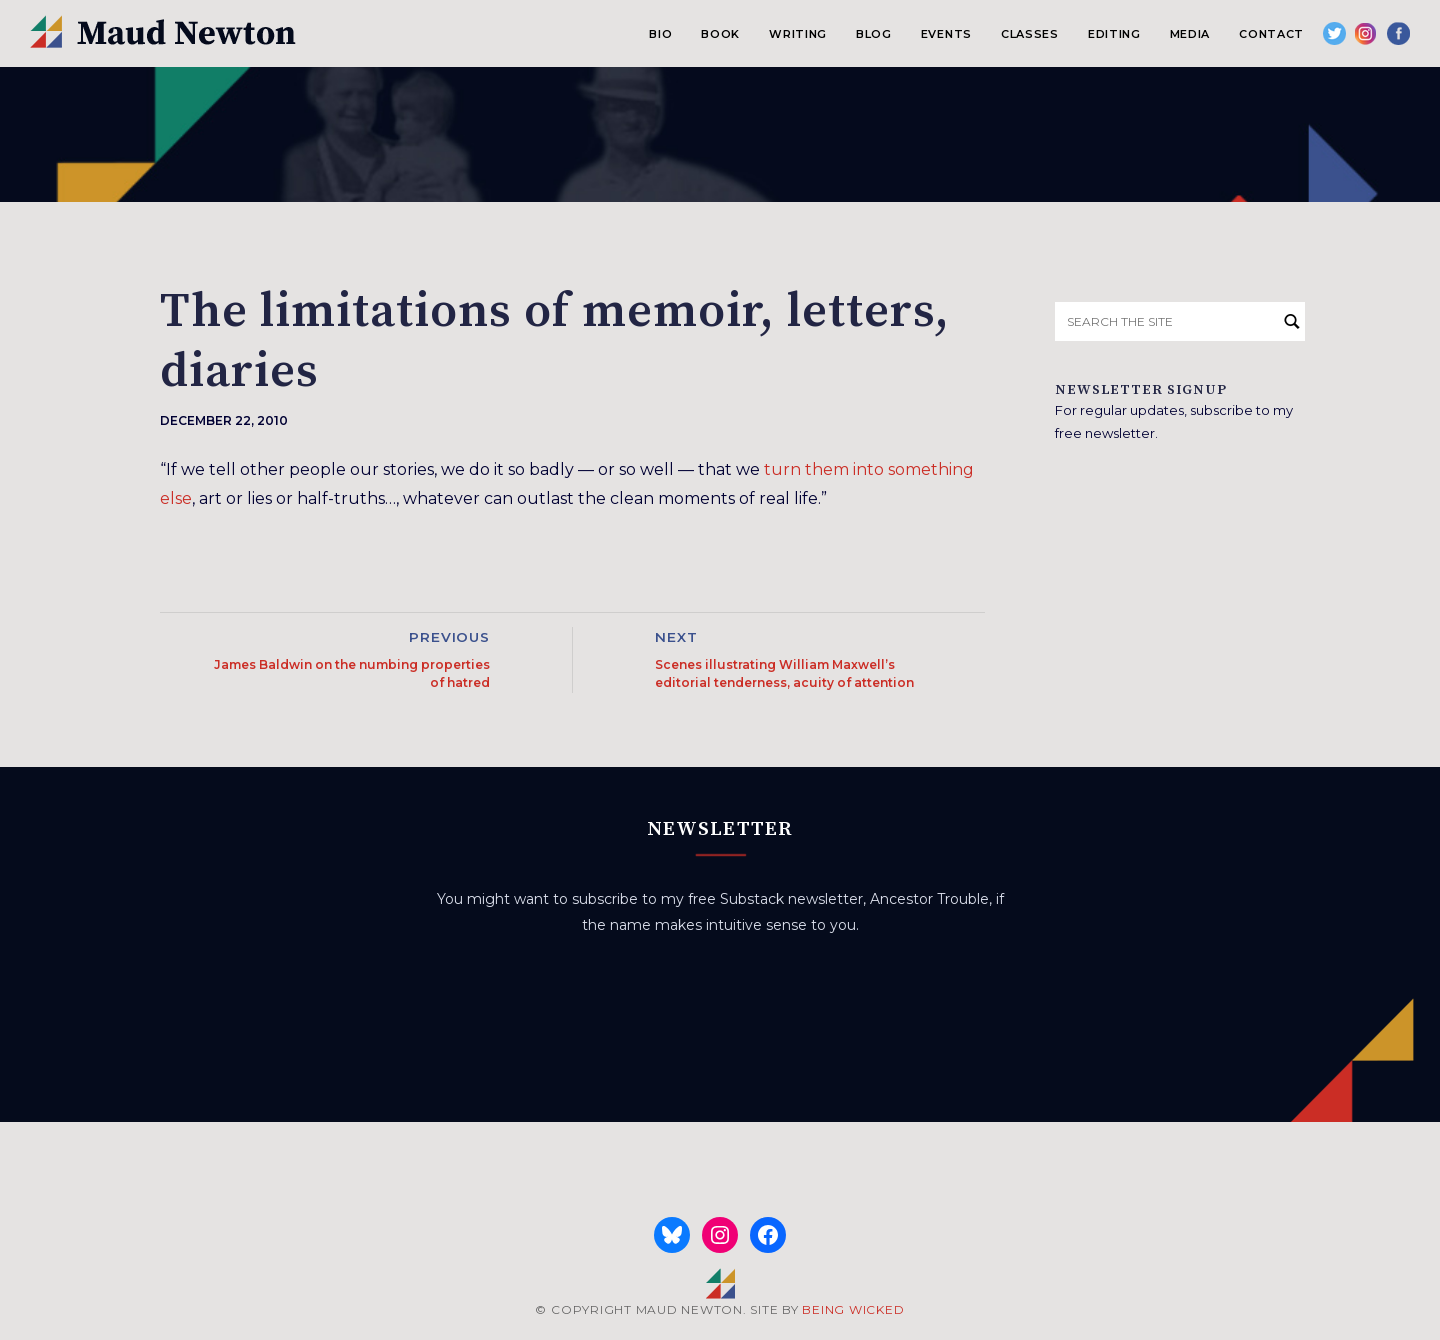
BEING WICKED (853, 1309)
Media (1190, 34)
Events (946, 34)
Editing (1114, 34)
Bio (660, 34)
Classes (1030, 34)
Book (720, 34)
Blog (874, 34)
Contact (1271, 34)
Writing (798, 34)
